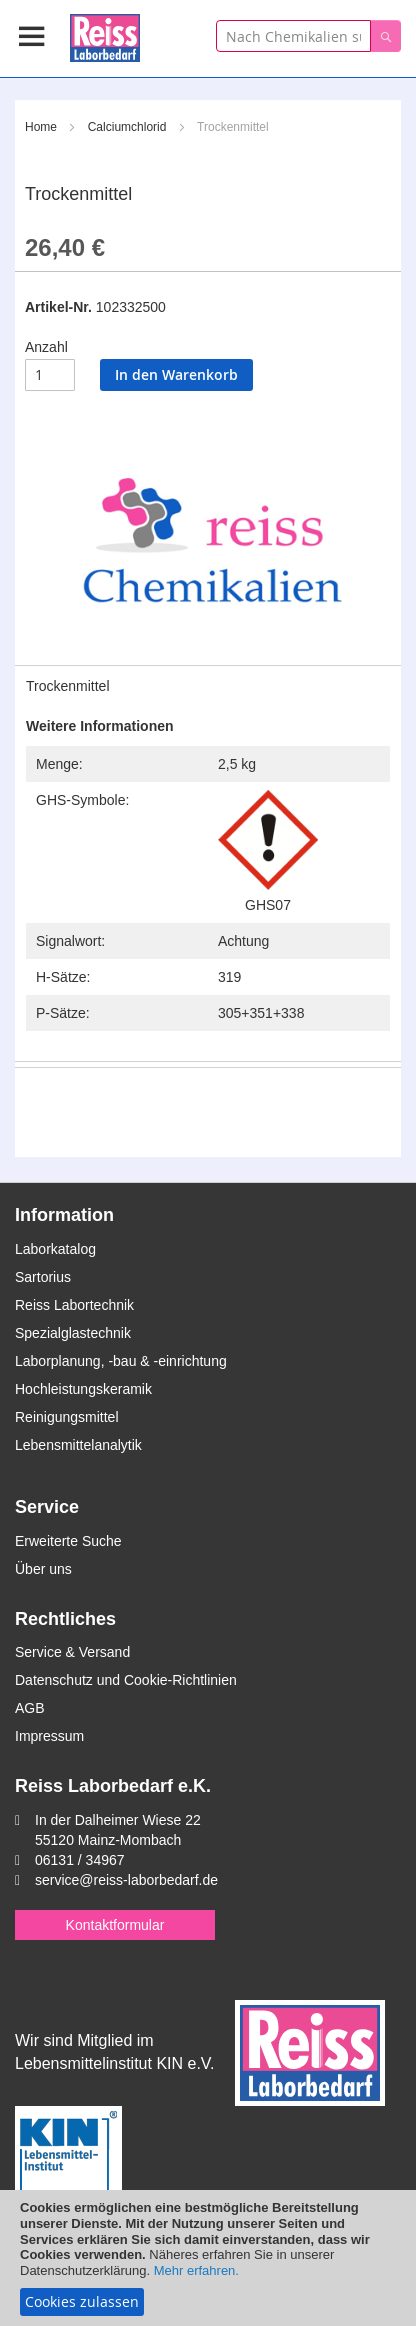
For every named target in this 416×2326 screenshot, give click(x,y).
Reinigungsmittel (67, 1417)
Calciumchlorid (127, 127)
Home (41, 127)
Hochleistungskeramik (83, 1389)
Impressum (49, 1736)
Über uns (43, 1569)
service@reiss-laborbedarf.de (126, 1880)
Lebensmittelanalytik (78, 1445)
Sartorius (43, 1277)
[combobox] (293, 36)
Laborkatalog (55, 1249)
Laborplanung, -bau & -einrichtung (121, 1361)
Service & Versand (72, 1652)
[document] (208, 2258)
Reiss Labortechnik (74, 1305)
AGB (30, 1708)
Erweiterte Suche (68, 1541)
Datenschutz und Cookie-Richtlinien (126, 1680)
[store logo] (105, 34)
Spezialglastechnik (73, 1333)
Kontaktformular (115, 1925)
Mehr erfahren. (196, 2270)
